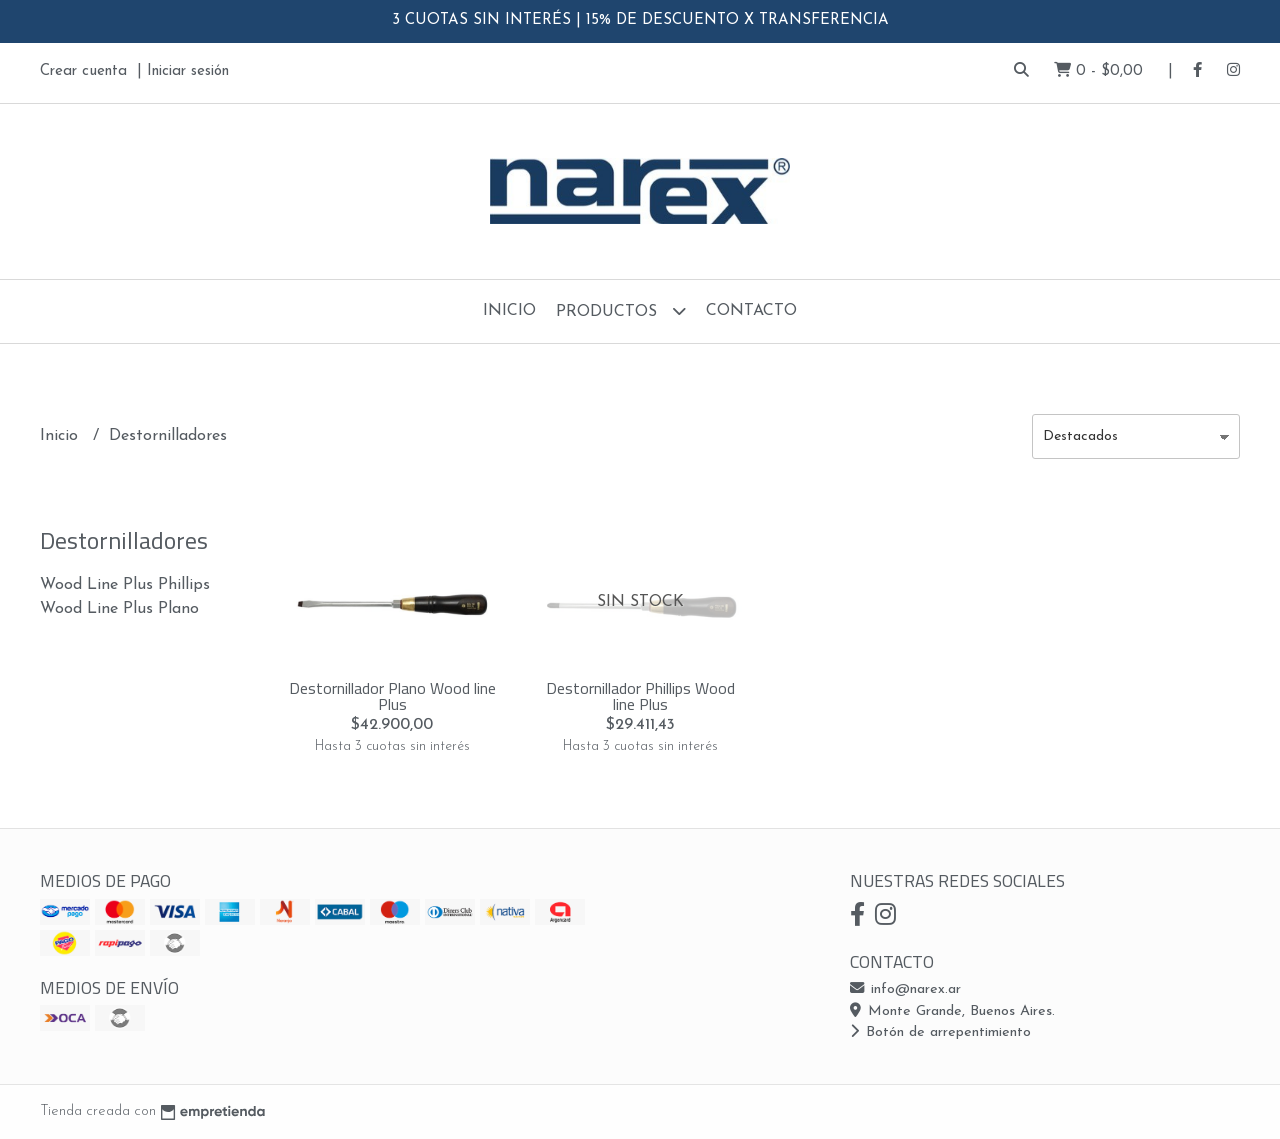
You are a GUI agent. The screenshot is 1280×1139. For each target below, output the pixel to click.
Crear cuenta (83, 71)
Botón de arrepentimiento (940, 1032)
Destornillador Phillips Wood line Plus (640, 696)
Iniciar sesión (188, 71)
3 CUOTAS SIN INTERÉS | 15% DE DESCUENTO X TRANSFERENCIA (640, 20)
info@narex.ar (905, 989)
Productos (621, 310)
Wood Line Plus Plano (119, 609)
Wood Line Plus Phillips (125, 585)
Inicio (509, 311)
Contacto (751, 311)
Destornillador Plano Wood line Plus (392, 696)
